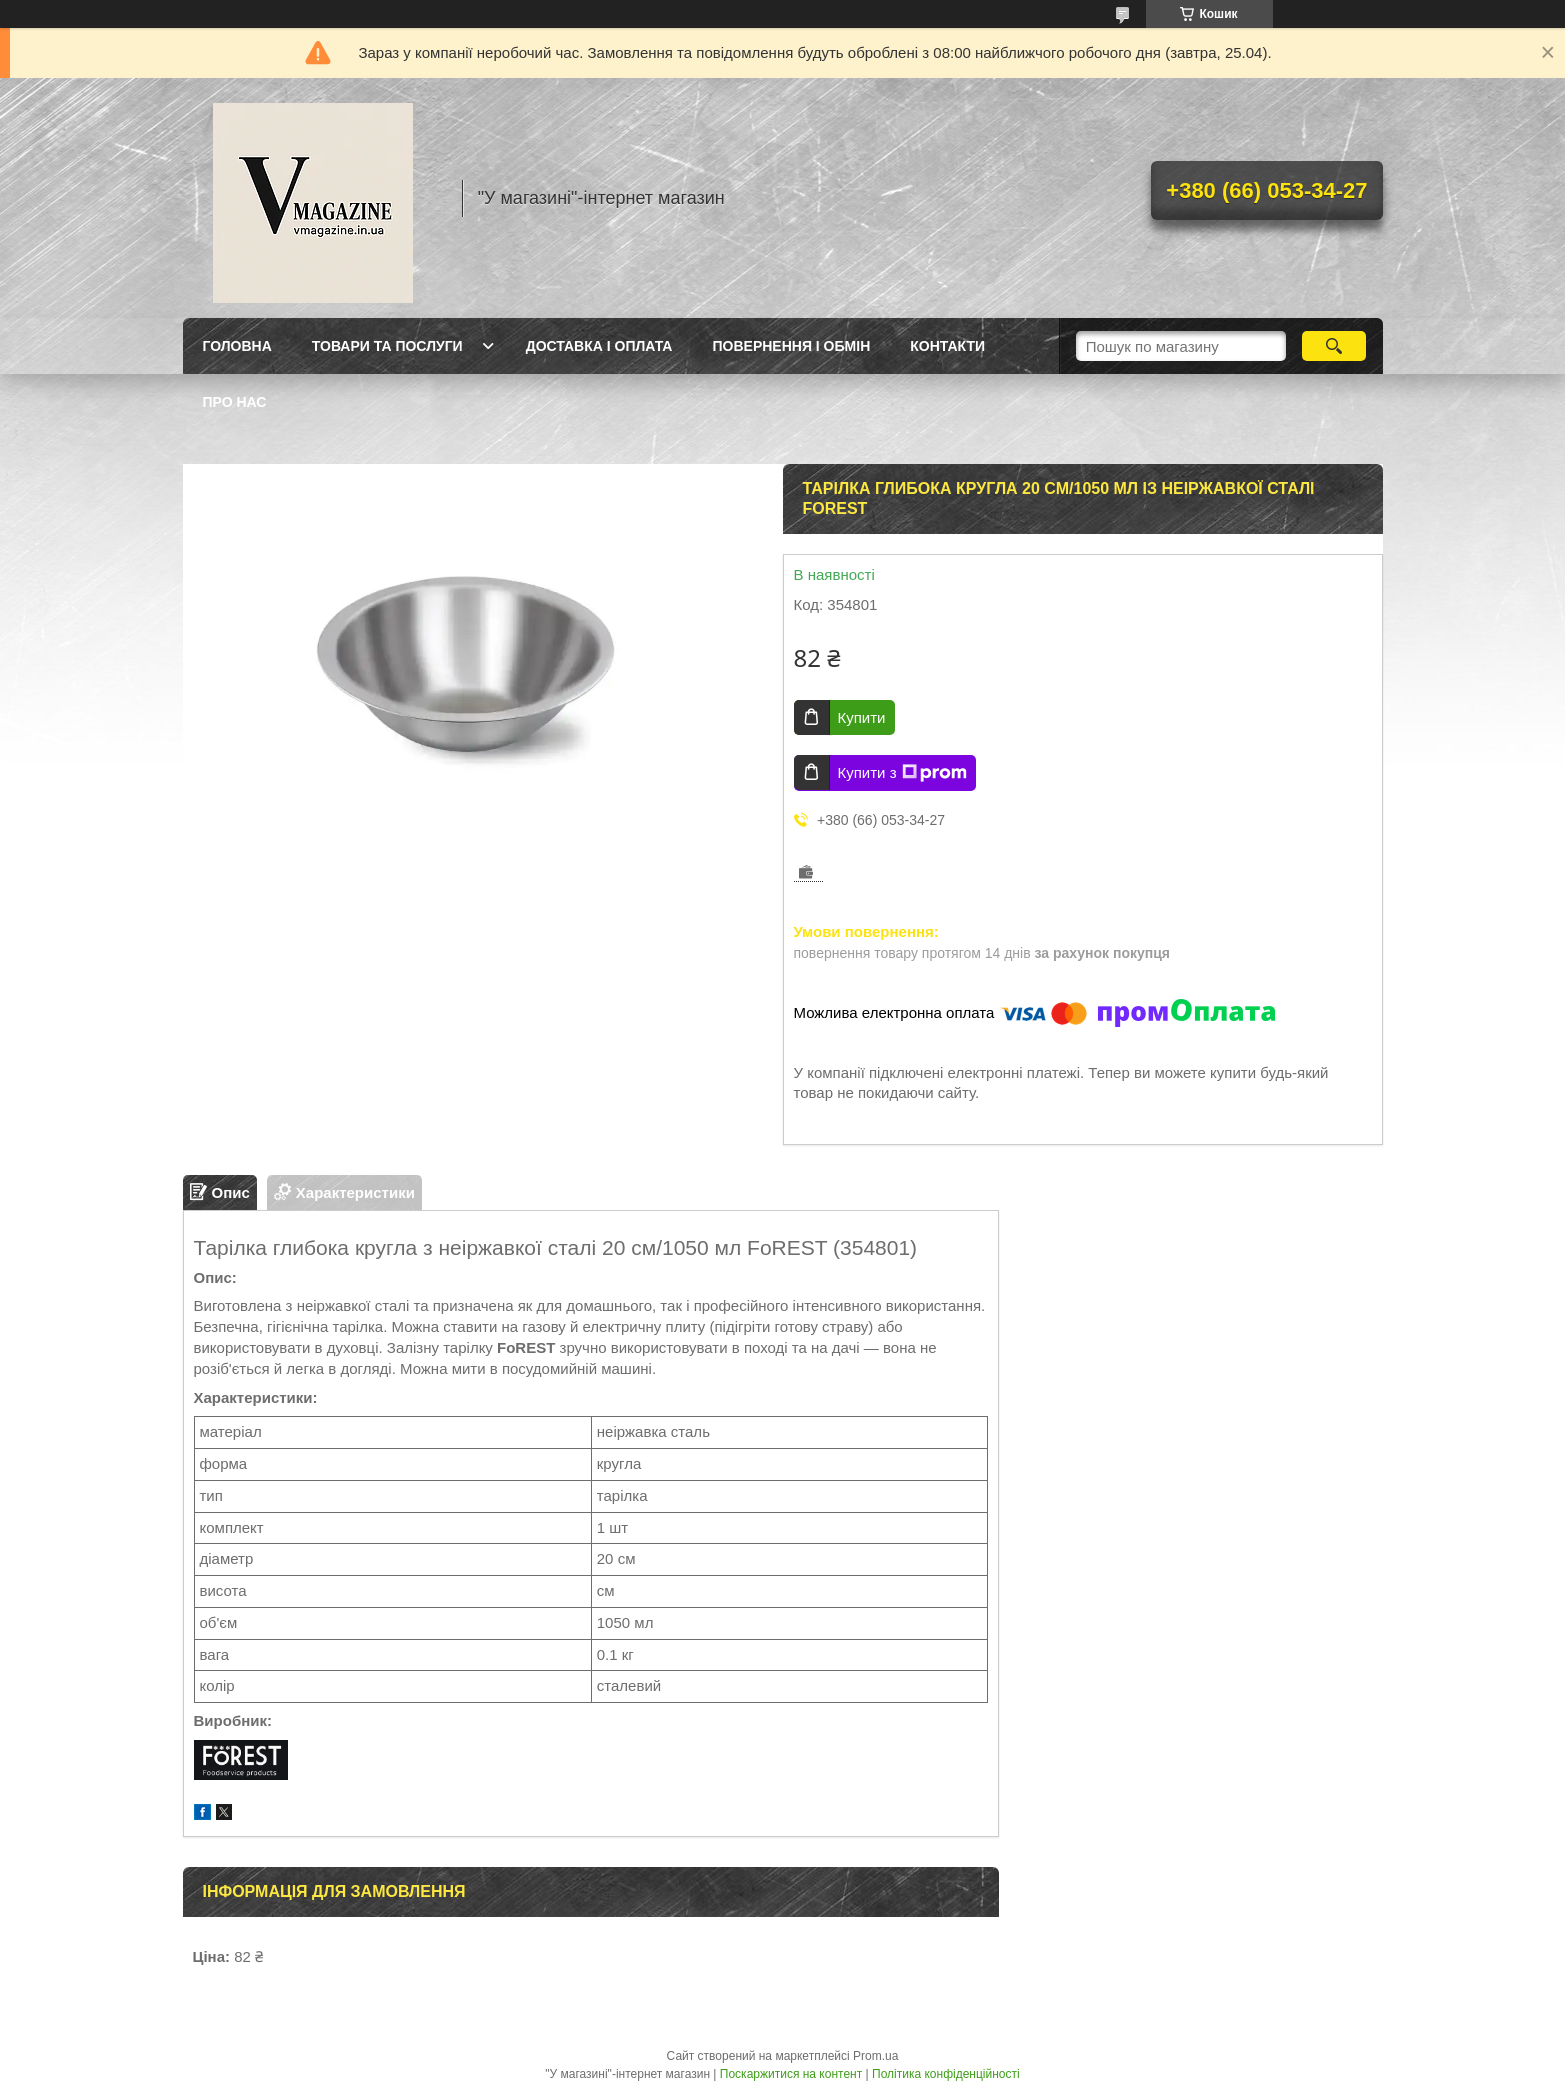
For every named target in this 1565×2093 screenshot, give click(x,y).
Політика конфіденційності (946, 2074)
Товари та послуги (387, 346)
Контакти (947, 346)
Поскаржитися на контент (791, 2074)
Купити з (902, 773)
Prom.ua (875, 2056)
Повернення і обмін (791, 346)
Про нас (235, 402)
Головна (237, 346)
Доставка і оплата (599, 346)
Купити (862, 717)
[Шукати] (1334, 346)
